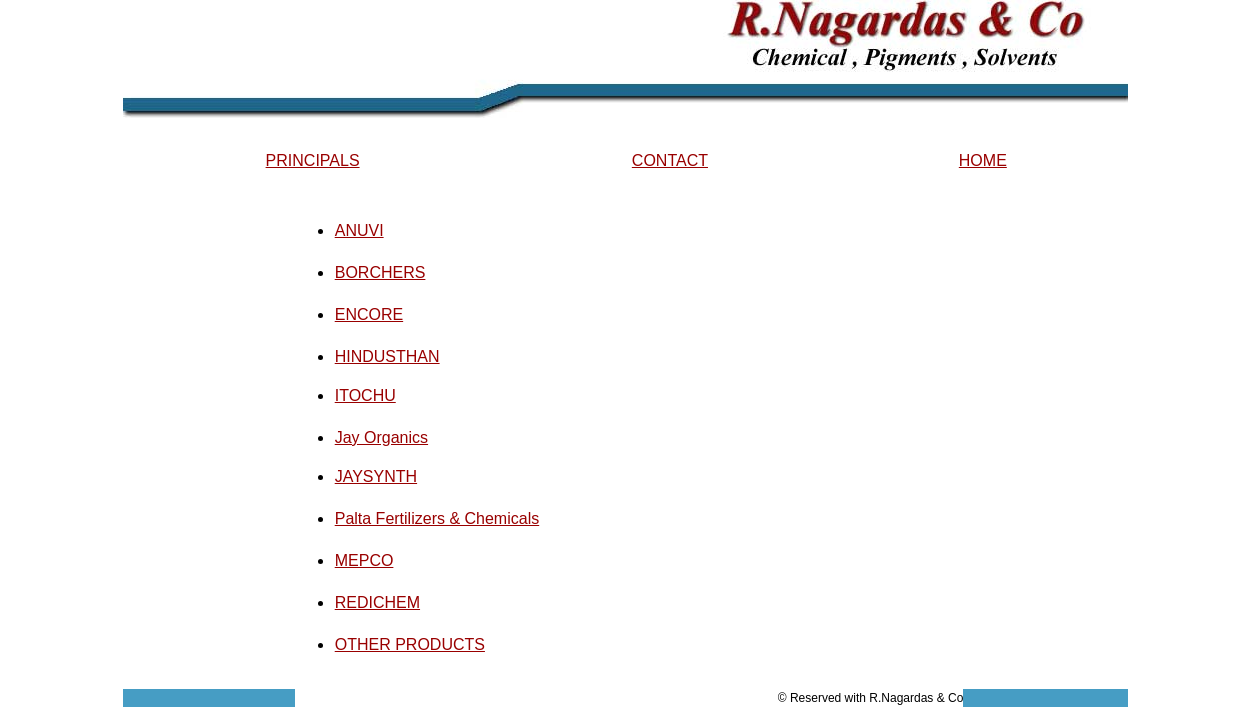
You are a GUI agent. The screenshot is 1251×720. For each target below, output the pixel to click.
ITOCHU (365, 395)
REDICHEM (377, 602)
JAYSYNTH (376, 476)
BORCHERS (380, 272)
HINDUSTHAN (387, 356)
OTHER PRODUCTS (410, 644)
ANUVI (359, 230)
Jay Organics (381, 437)
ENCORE (369, 314)
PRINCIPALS (313, 160)
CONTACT (670, 160)
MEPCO (364, 560)
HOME (983, 160)
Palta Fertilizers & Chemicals (437, 518)
